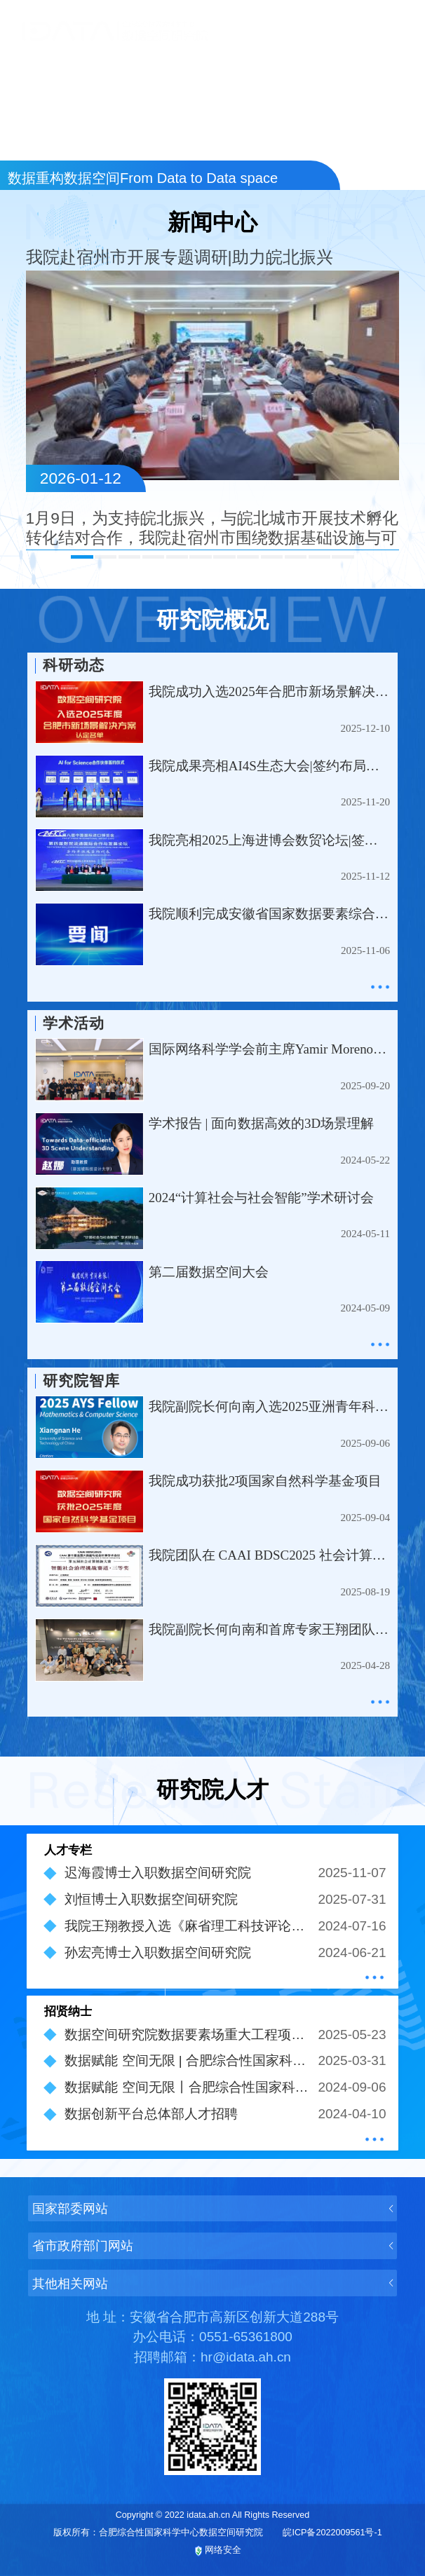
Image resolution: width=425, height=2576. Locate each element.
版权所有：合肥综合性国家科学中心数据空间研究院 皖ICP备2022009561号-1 (217, 2532)
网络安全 (218, 2550)
